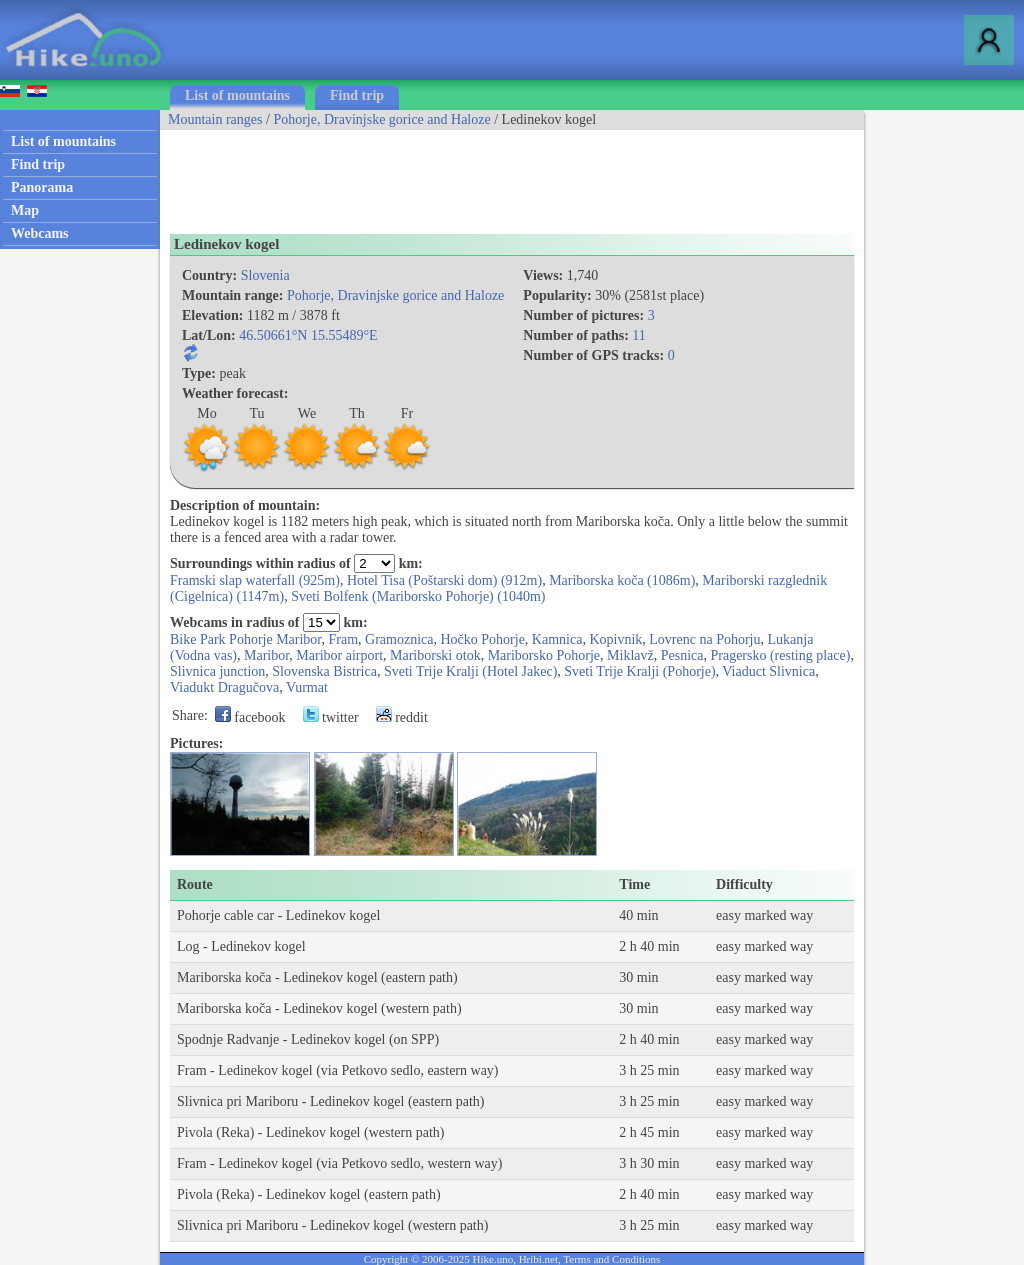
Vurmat (307, 687)
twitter (331, 717)
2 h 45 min (649, 1132)
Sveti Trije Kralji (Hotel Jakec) (470, 671)
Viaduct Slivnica (768, 671)
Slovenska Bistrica (324, 671)
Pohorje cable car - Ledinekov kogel (278, 915)
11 (638, 335)
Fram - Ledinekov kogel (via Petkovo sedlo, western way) (339, 1163)
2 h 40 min (649, 946)
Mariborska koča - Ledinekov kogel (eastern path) (317, 977)
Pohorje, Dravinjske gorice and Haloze (381, 119)
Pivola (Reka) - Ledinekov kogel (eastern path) (309, 1194)
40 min (638, 915)
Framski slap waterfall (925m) (255, 580)
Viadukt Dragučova (224, 687)
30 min (638, 977)
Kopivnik (615, 639)
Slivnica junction (217, 671)
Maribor (266, 655)
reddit (402, 717)
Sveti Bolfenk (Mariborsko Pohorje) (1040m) (418, 596)
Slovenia (265, 275)
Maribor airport (339, 655)
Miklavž (630, 655)
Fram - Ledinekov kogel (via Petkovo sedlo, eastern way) (338, 1070)
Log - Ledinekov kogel (241, 946)
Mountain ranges (215, 119)
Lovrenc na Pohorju (704, 639)
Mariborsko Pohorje (544, 655)
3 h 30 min (649, 1163)
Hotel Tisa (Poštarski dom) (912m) (444, 580)
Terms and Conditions (611, 1259)
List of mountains (237, 95)
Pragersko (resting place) (780, 655)
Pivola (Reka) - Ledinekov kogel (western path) (310, 1132)
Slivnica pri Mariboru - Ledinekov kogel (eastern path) (331, 1101)
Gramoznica (399, 639)
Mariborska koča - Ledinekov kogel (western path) (319, 1008)
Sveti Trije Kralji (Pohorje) (639, 671)
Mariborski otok (435, 655)
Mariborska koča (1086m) (622, 580)
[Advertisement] (524, 175)
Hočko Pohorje (482, 639)
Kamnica (557, 639)
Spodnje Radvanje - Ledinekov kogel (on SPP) (308, 1039)
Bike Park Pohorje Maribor (245, 639)
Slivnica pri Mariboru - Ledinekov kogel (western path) (332, 1225)
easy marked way (764, 915)
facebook (250, 717)
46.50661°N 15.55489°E (308, 335)
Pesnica (682, 655)
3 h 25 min (649, 1070)
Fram (343, 639)
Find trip (357, 95)
